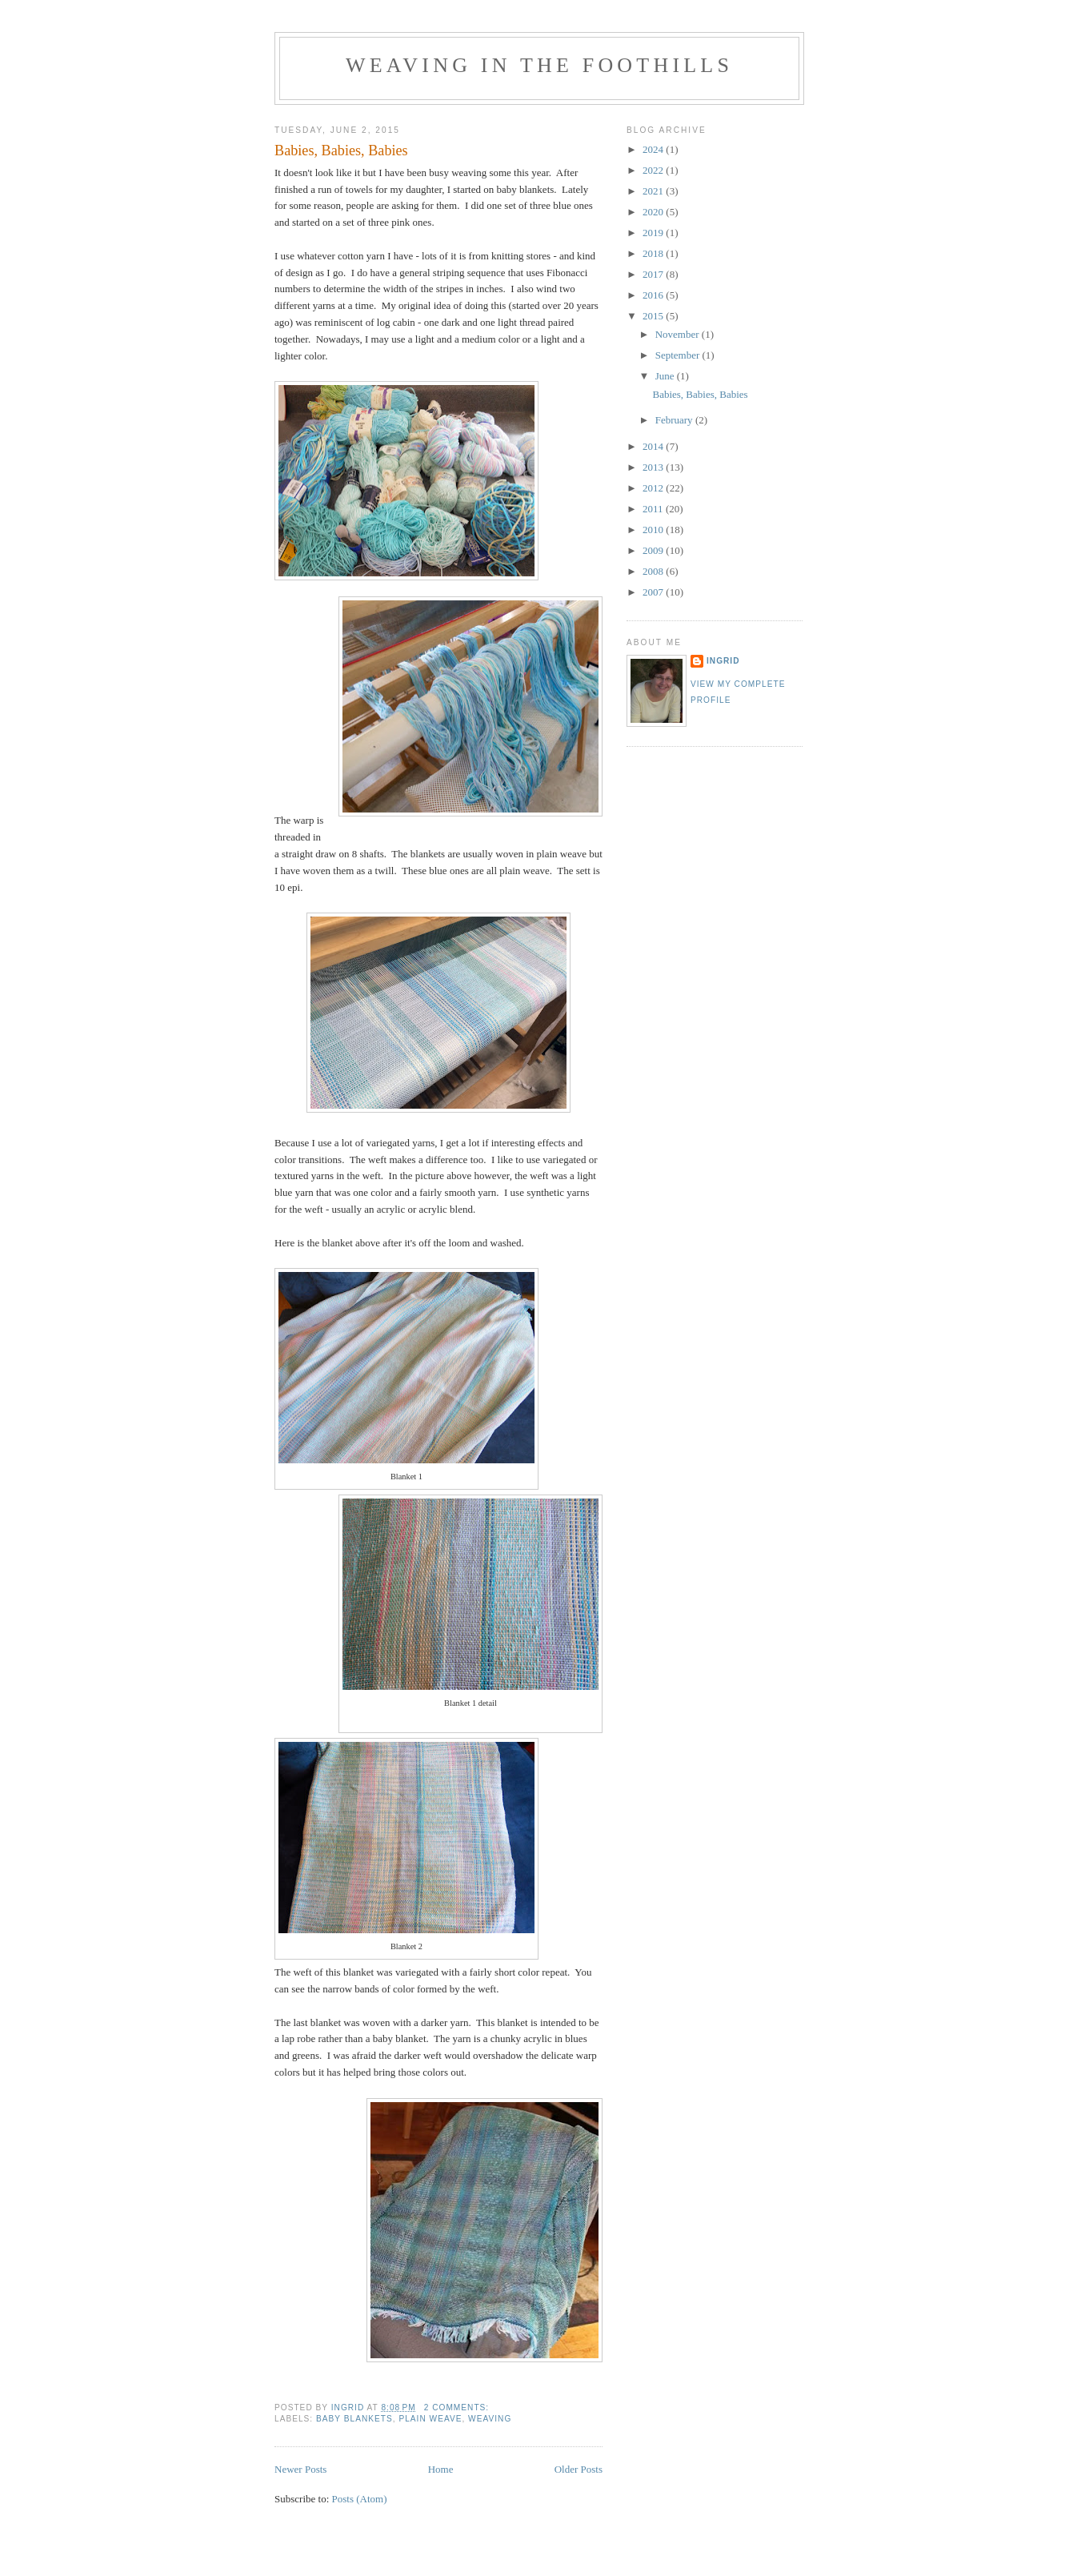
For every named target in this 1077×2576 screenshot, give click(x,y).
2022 (654, 170)
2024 (654, 149)
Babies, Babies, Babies (341, 150)
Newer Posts (300, 2469)
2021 (654, 191)
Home (441, 2469)
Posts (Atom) (359, 2499)
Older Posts (579, 2469)
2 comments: (458, 2407)
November (678, 334)
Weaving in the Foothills (539, 65)
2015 (654, 316)
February (675, 420)
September (679, 355)
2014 (654, 446)
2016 (654, 295)
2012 (654, 488)
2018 (654, 253)
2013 (654, 467)
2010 (654, 530)
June (666, 376)
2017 (654, 274)
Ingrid (723, 660)
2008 (654, 571)
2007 (654, 592)
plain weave (430, 2418)
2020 (654, 212)
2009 (654, 550)
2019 (654, 233)
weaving (489, 2418)
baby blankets (354, 2418)
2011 (654, 509)
